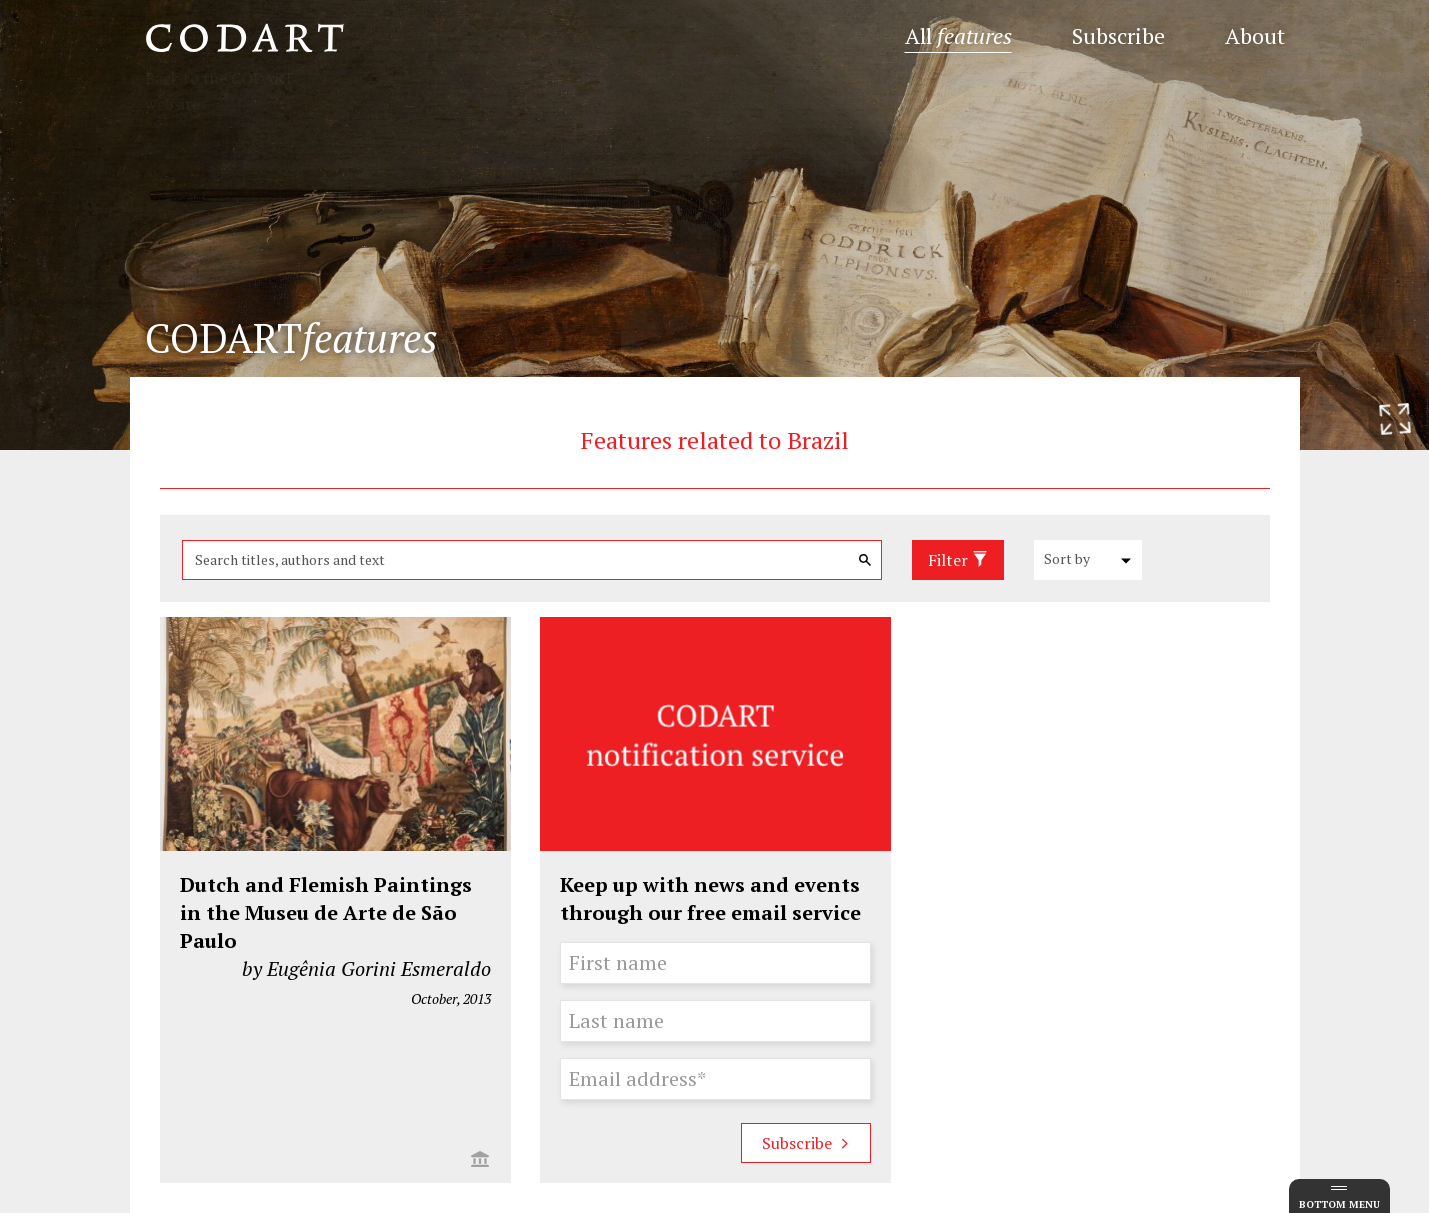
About (1255, 35)
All (958, 35)
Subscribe (1118, 35)
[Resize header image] (1395, 419)
